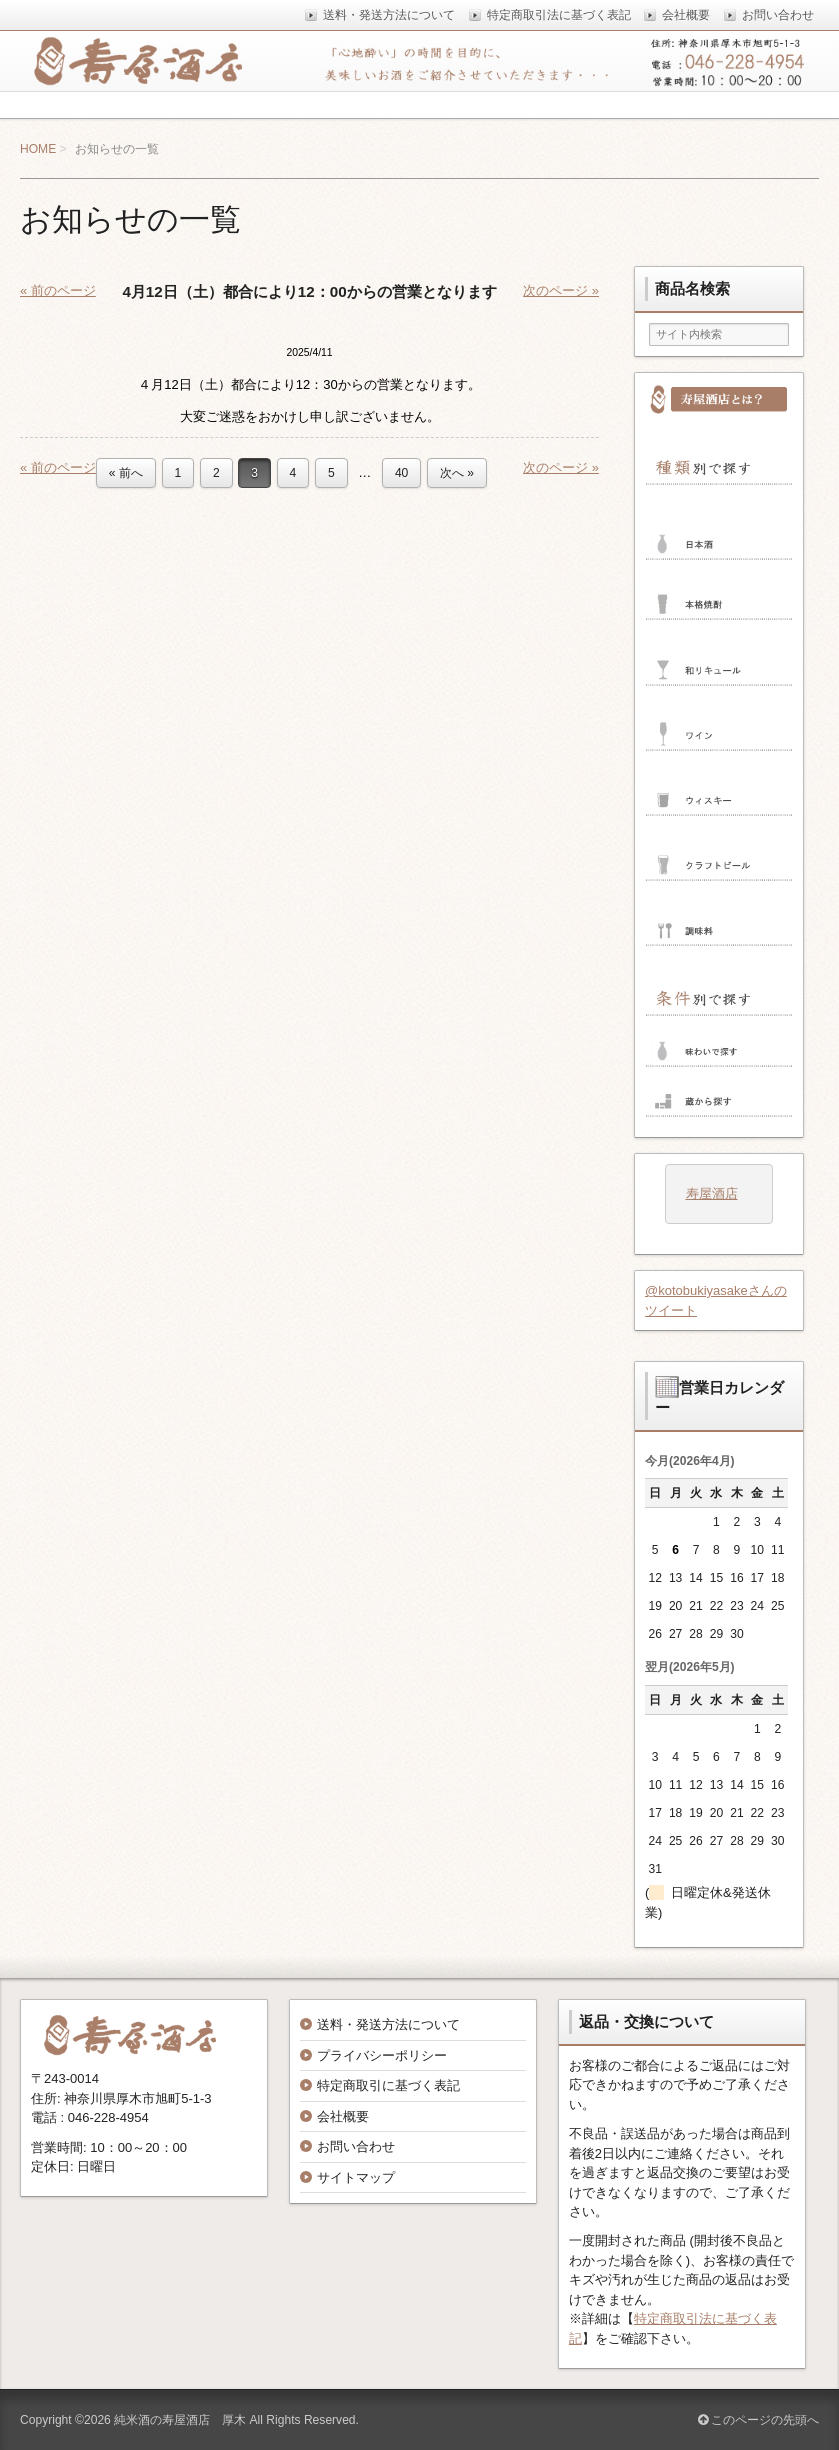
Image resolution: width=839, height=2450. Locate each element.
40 (401, 473)
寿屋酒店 (712, 1193)
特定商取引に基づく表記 (388, 2085)
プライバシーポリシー (382, 2055)
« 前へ (126, 473)
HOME (38, 149)
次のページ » (561, 290)
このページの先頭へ (758, 2420)
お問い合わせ (356, 2146)
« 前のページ (58, 290)
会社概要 (343, 2116)
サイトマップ (356, 2177)
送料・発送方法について (388, 2024)
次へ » (457, 473)
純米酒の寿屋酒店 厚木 (180, 2420)
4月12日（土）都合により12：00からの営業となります (309, 291)
